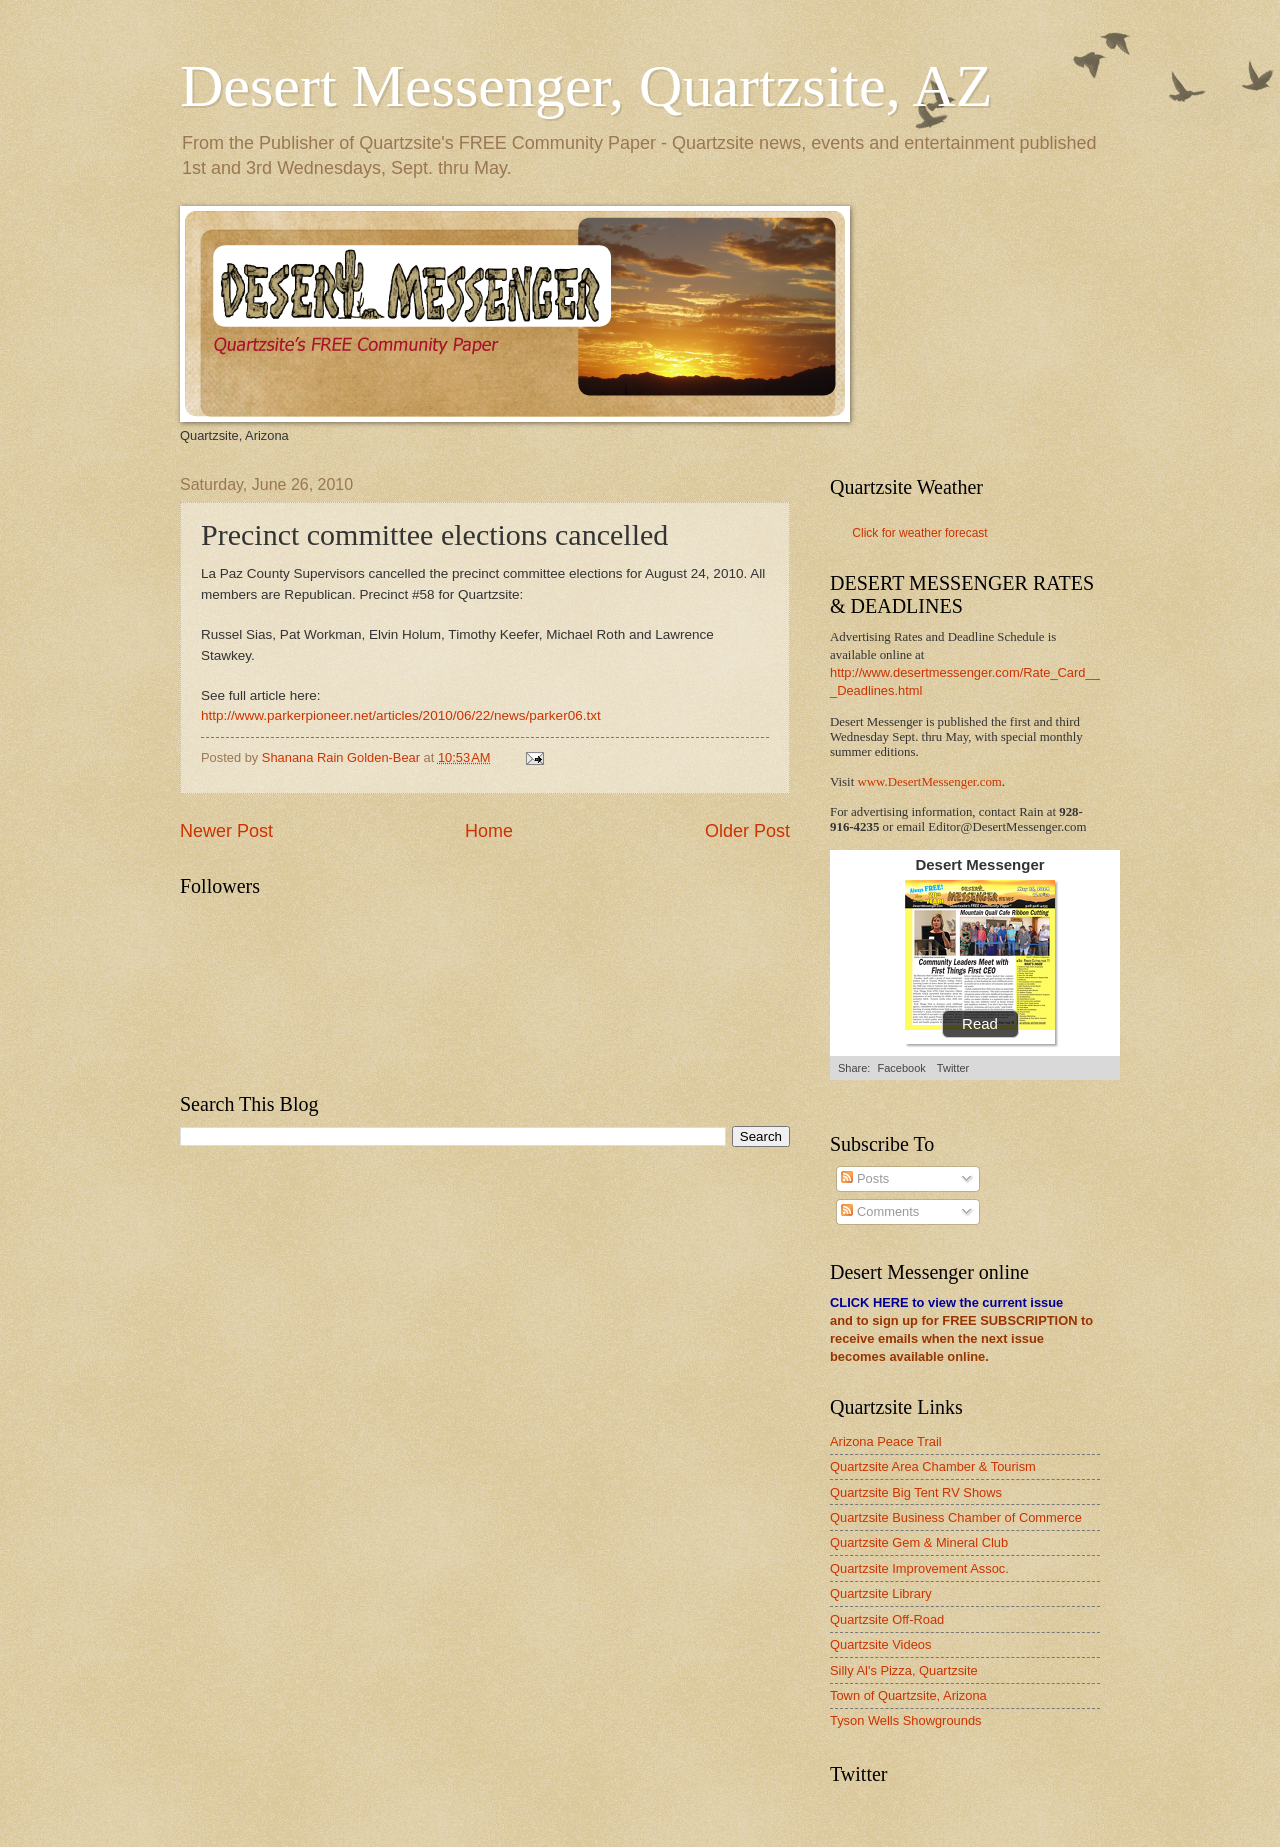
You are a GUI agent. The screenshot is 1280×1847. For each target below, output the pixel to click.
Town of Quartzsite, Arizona (908, 1695)
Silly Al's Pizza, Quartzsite (904, 1670)
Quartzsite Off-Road (887, 1619)
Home (489, 831)
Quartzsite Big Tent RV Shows (916, 1492)
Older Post (747, 831)
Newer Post (226, 831)
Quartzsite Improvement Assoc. (919, 1568)
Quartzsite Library (881, 1593)
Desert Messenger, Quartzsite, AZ (586, 86)
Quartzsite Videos (880, 1644)
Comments (880, 1211)
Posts (865, 1178)
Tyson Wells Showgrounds (905, 1720)
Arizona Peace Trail (886, 1441)
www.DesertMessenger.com (930, 782)
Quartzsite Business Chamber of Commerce (956, 1517)
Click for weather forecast (919, 533)
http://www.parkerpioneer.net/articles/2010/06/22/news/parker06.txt (401, 715)
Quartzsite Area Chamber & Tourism (933, 1466)
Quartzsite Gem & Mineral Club (919, 1542)
